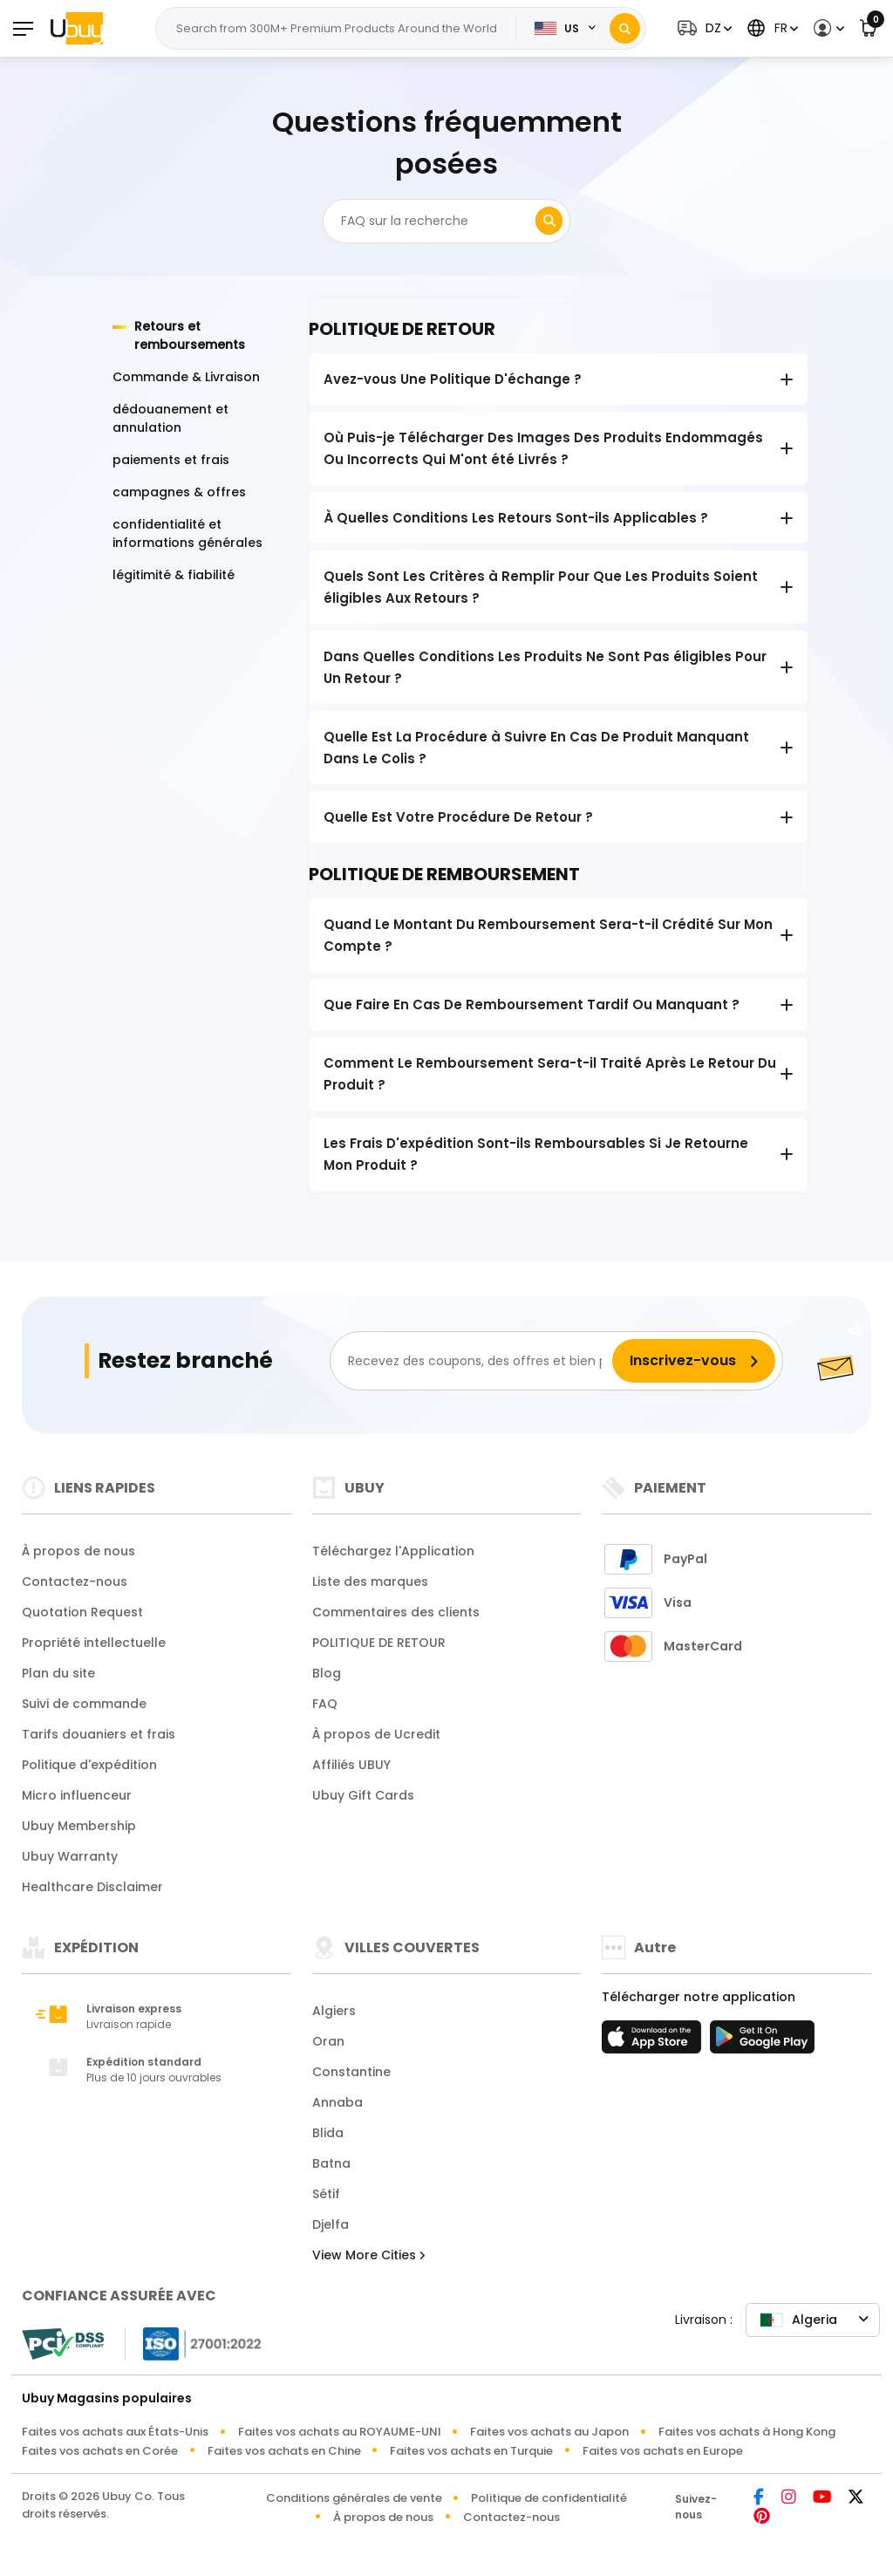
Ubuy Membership (79, 1826)
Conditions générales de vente (354, 2498)
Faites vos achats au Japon (549, 2431)
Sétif (326, 2194)
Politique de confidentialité (549, 2498)
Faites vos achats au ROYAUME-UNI (339, 2431)
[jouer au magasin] (762, 2042)
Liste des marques (370, 1581)
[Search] (625, 28)
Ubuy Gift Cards (363, 1795)
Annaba (337, 2102)
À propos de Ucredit (376, 1734)
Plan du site (58, 1673)
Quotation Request (82, 1612)
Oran (328, 2041)
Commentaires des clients (396, 1612)
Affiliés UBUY (351, 1764)
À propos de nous (78, 1551)
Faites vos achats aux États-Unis (115, 2431)
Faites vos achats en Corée (100, 2451)
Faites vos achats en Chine (284, 2451)
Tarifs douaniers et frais (98, 1734)
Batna (331, 2163)
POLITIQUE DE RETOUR (379, 1642)
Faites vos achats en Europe (663, 2451)
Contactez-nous (74, 1581)
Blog (326, 1673)
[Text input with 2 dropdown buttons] (341, 29)
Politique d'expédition (89, 1764)
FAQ (324, 1703)
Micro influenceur (77, 1795)
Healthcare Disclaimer (92, 1887)
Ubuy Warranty (70, 1856)
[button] (702, 28)
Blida (328, 2133)
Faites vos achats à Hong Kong (746, 2431)
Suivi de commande (84, 1703)
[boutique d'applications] (654, 2042)
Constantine (351, 2072)
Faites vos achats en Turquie (471, 2451)
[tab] (199, 336)
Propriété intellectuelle (94, 1642)
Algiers (334, 2010)
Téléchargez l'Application (393, 1551)
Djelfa (330, 2224)
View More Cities (368, 2255)
